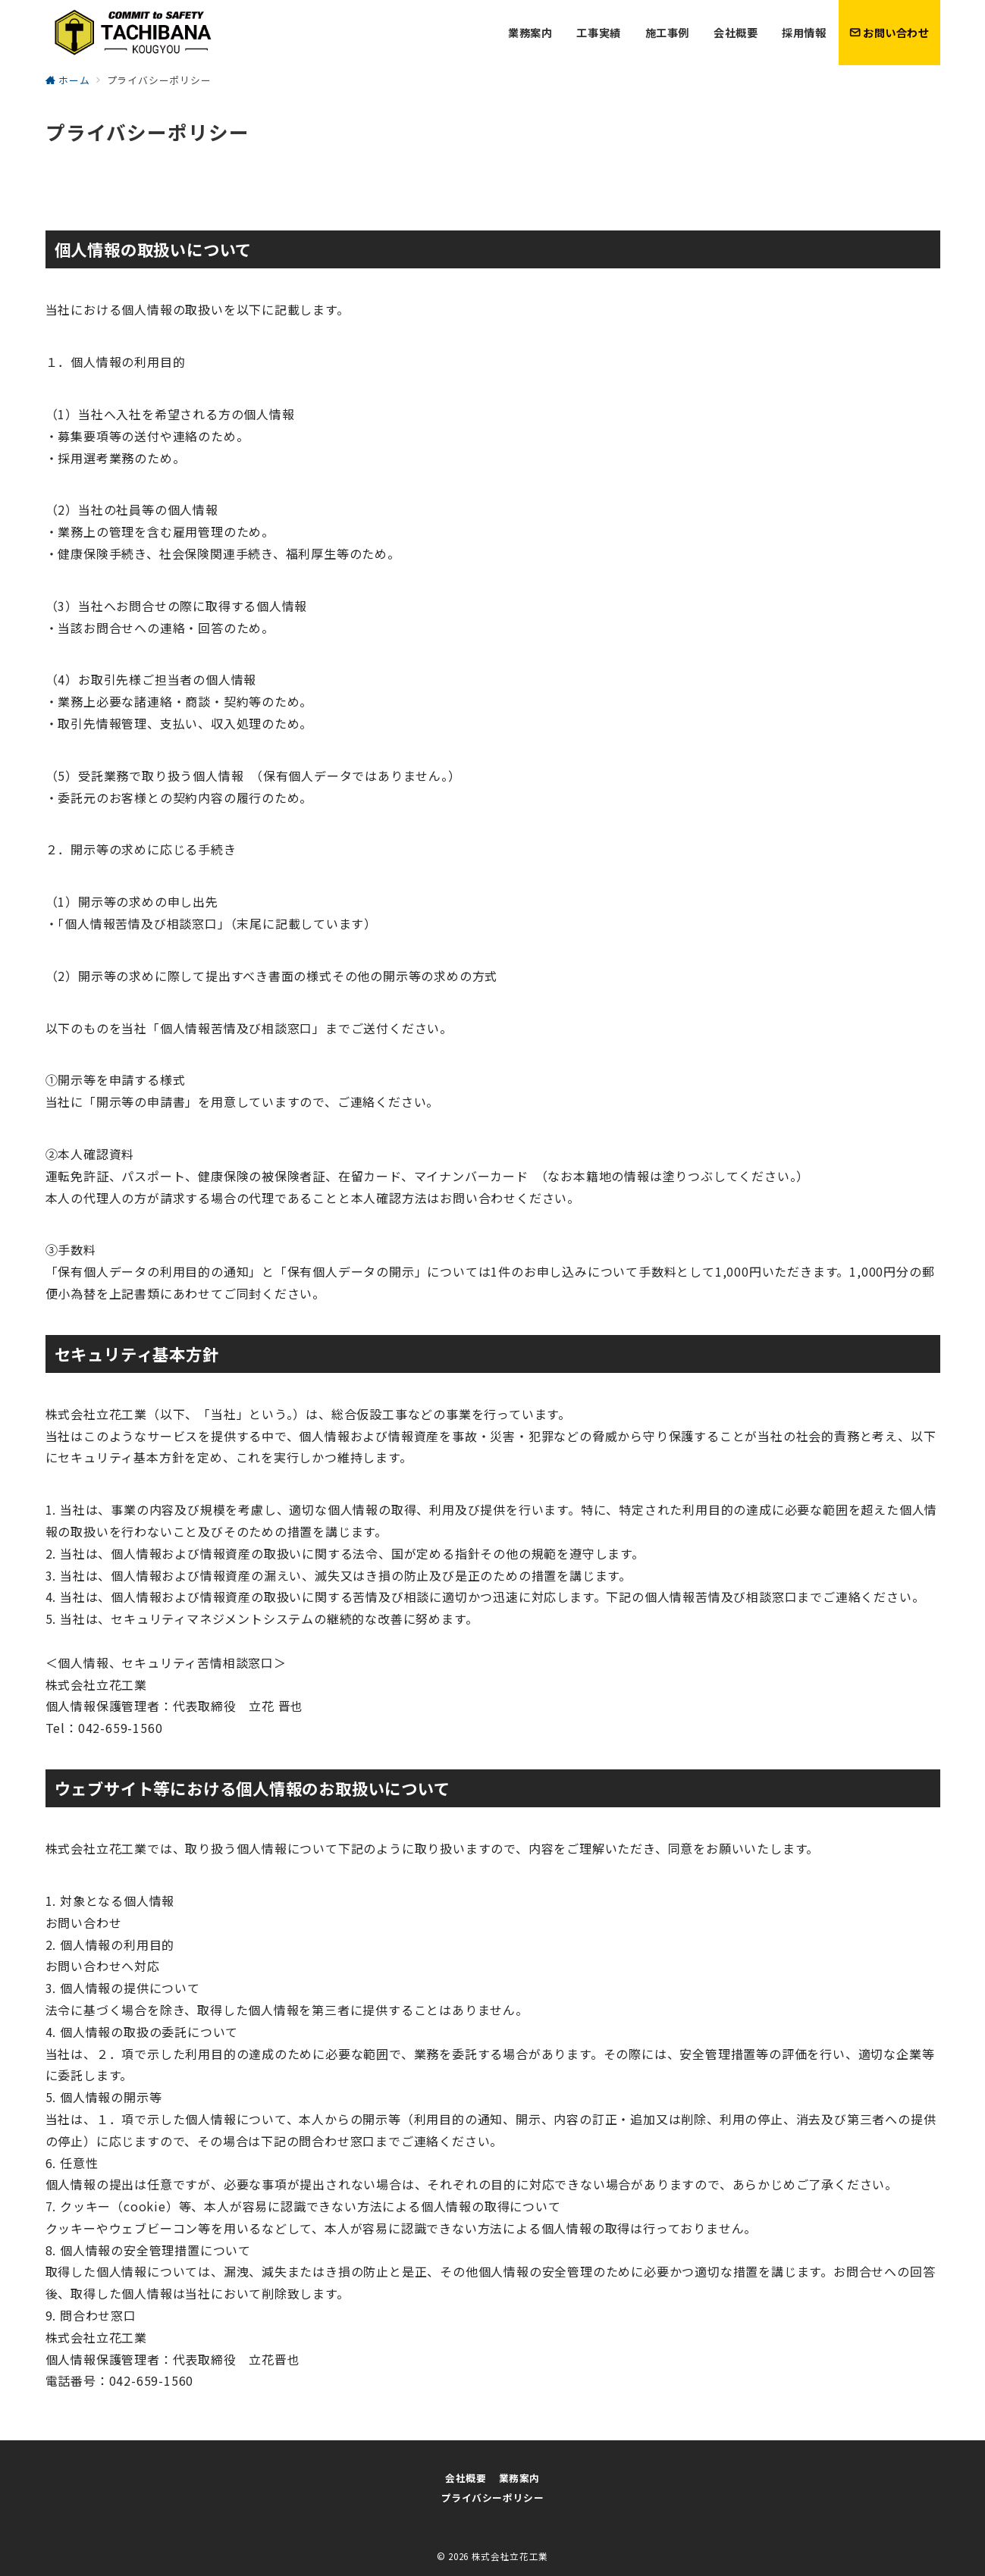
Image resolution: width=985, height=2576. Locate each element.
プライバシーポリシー (492, 2497)
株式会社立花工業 (510, 2556)
